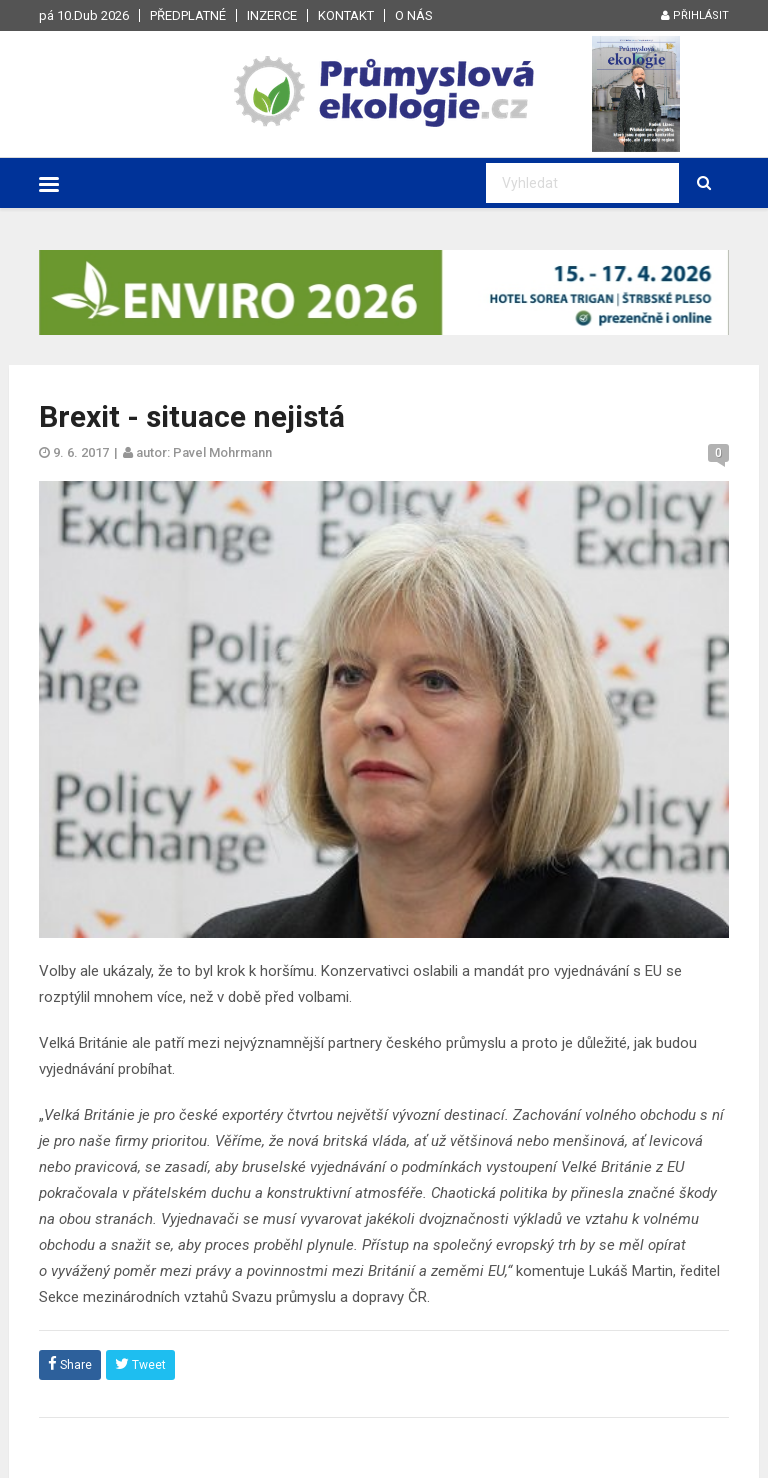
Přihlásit (695, 15)
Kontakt (346, 15)
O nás (414, 15)
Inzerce (272, 15)
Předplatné (188, 15)
